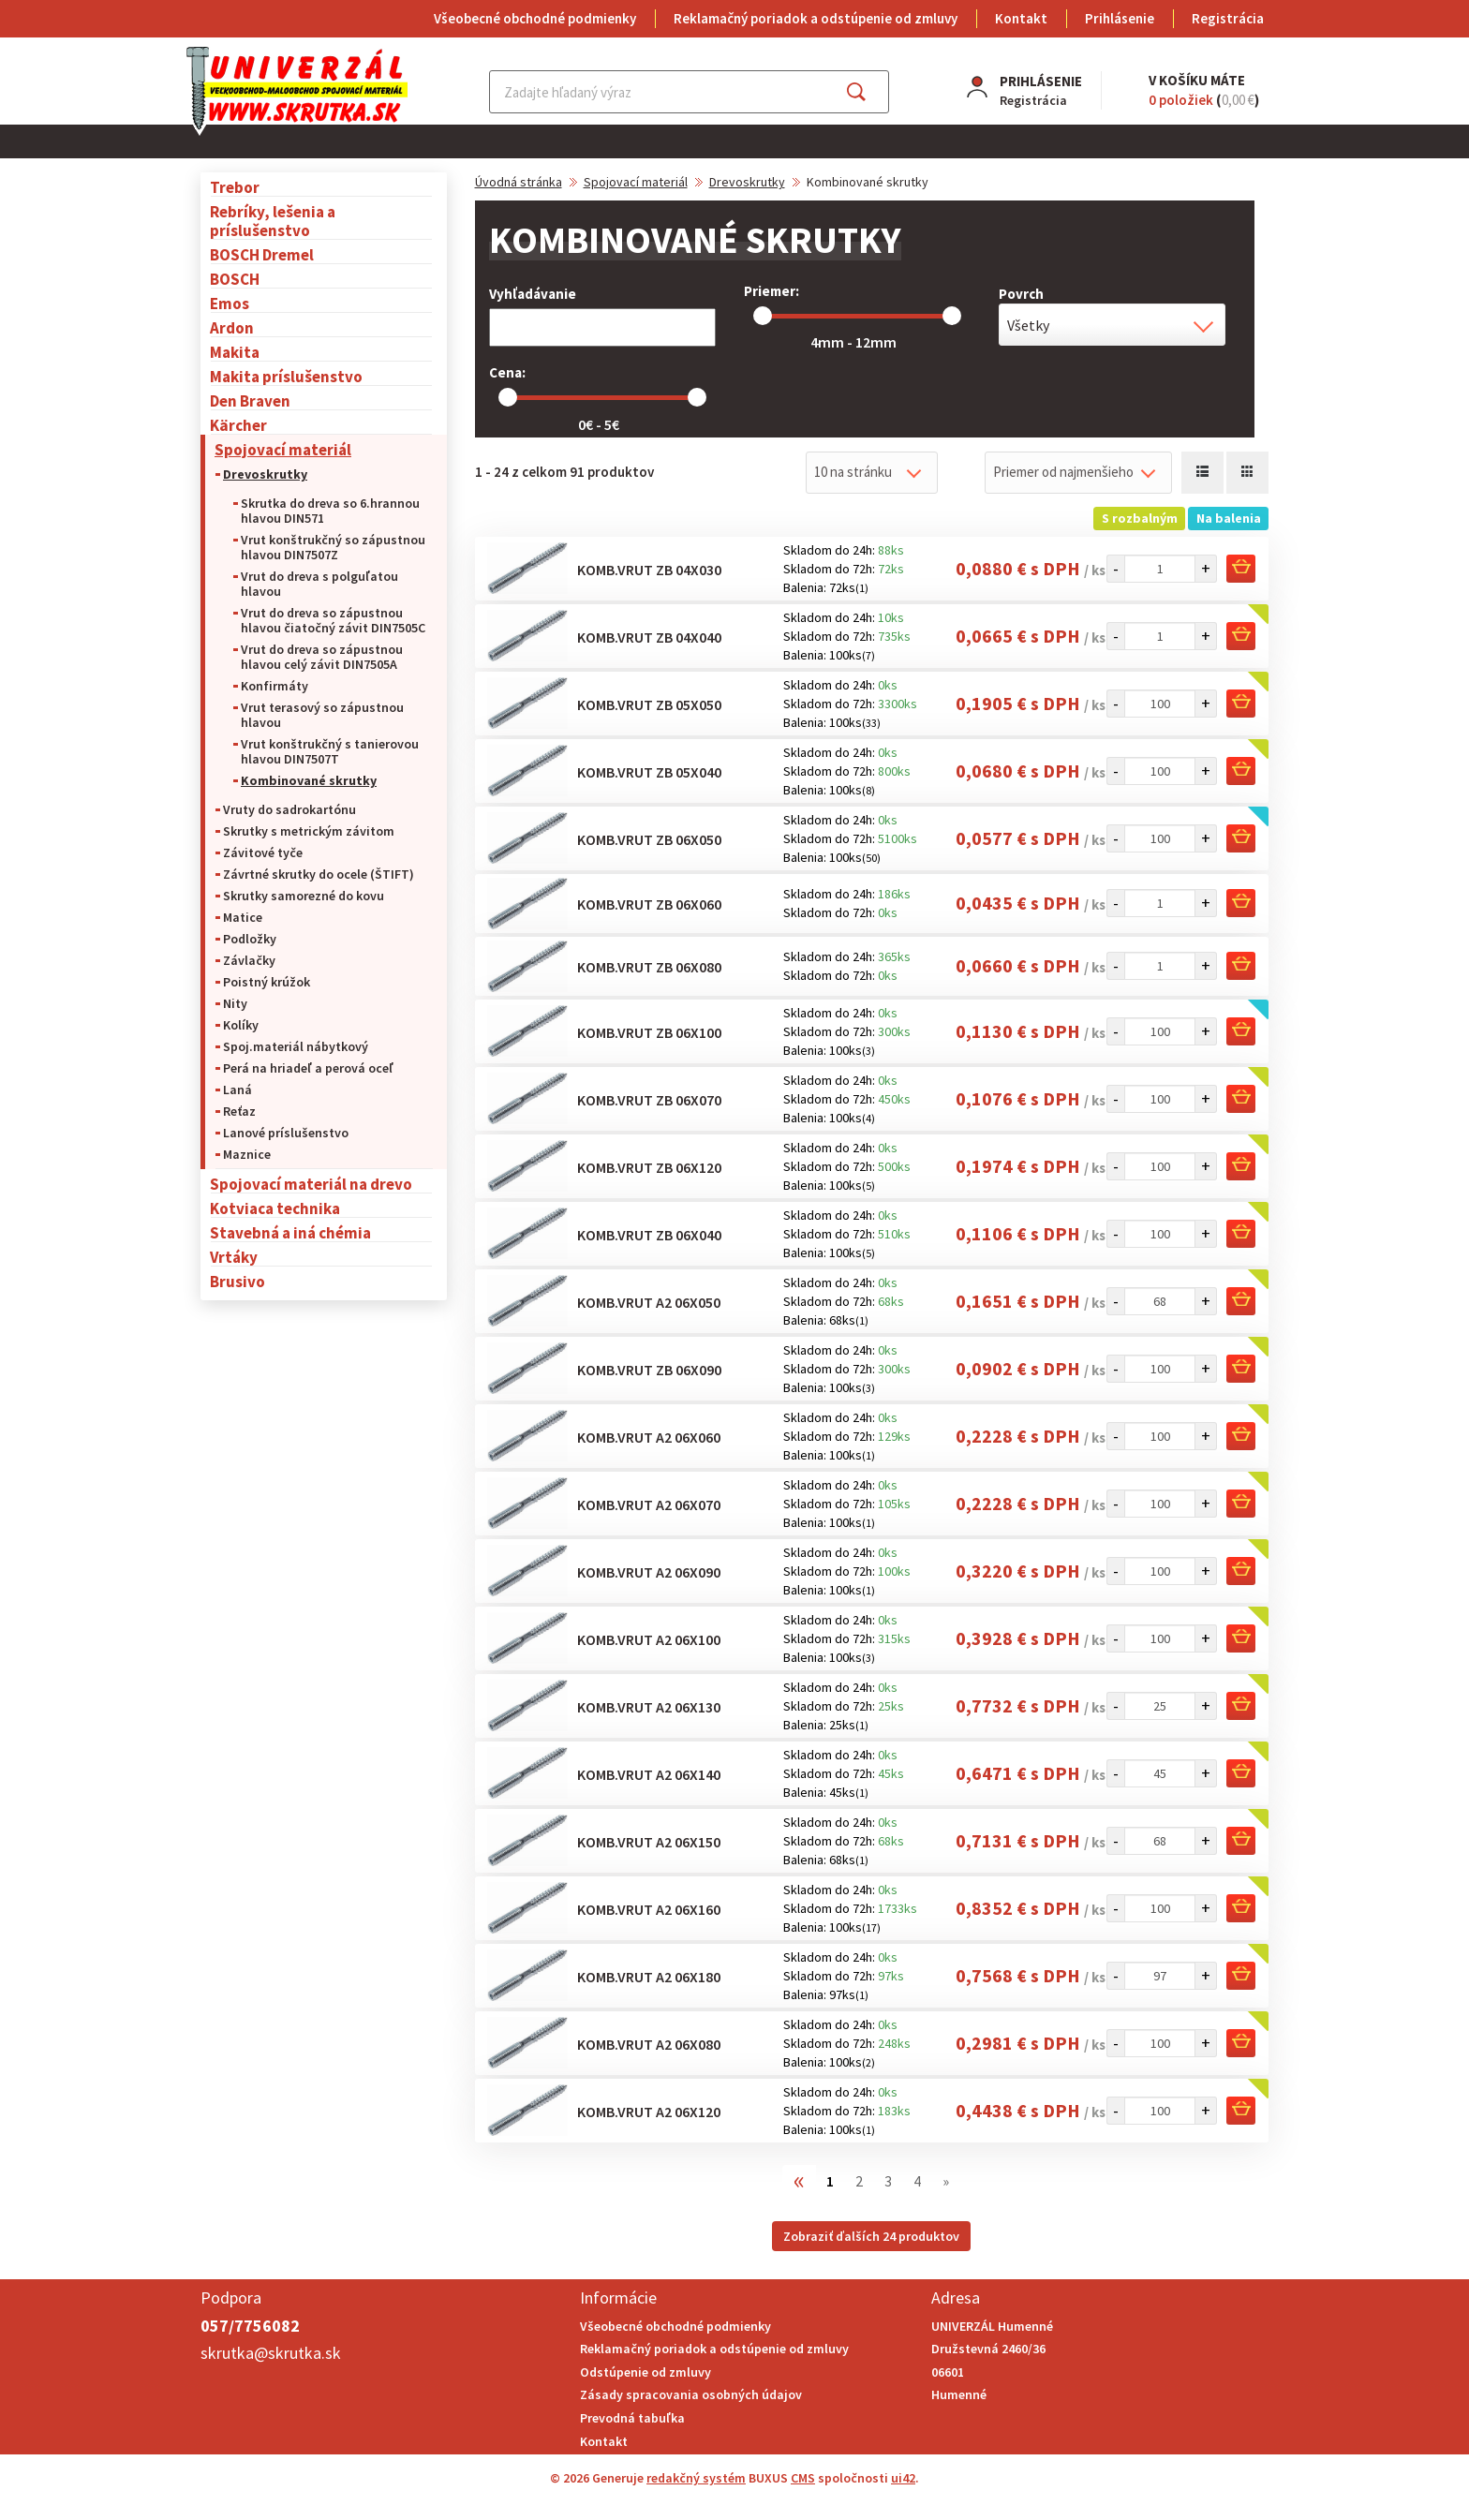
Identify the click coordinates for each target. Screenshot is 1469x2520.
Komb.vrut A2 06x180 (648, 1976)
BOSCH (235, 279)
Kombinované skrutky (309, 780)
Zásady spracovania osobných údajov (691, 2394)
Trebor (235, 187)
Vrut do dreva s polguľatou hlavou (319, 584)
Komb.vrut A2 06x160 (648, 1909)
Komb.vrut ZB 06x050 (649, 839)
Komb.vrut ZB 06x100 (649, 1032)
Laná (237, 1089)
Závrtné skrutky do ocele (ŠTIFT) (318, 874)
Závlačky (249, 960)
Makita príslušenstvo (286, 376)
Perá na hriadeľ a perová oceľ (308, 1067)
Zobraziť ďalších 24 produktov (871, 2236)
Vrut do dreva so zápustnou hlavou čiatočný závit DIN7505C (333, 620)
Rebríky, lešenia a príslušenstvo (272, 220)
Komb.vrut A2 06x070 (648, 1504)
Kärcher (238, 425)
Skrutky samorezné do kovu (303, 895)
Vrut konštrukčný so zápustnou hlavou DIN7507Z (333, 547)
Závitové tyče (263, 852)
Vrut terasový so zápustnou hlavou (322, 715)
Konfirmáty (274, 685)
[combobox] (1112, 325)
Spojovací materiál (283, 449)
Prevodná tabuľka (632, 2417)
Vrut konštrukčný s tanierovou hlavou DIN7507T (330, 751)
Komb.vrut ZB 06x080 (649, 966)
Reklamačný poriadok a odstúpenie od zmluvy (815, 18)
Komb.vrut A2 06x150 (648, 1841)
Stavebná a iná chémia (290, 1232)
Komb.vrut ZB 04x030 (649, 569)
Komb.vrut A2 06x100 (648, 1639)
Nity (235, 1003)
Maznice (247, 1154)
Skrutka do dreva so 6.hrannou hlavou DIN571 (330, 511)
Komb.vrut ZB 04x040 (649, 637)
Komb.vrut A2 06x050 (648, 1302)
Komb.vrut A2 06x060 (648, 1437)
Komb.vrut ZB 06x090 (649, 1369)
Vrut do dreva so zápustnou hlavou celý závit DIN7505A (322, 657)
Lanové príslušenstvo (286, 1132)
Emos (229, 303)
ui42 (903, 2477)
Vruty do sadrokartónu (289, 809)
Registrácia (1228, 18)
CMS (803, 2477)
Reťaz (239, 1111)
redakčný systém (696, 2477)
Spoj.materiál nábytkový (295, 1046)
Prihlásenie (1119, 18)
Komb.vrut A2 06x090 (648, 1572)
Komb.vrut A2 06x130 (648, 1706)
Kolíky (241, 1024)
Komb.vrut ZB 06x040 (649, 1234)
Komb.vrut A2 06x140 (648, 1774)
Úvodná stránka (518, 181)
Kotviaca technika (275, 1208)
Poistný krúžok (266, 981)
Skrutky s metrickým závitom (308, 830)
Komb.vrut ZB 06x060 (649, 904)
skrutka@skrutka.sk (270, 2353)
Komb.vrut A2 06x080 (648, 2044)
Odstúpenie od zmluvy (645, 2372)
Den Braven (250, 400)
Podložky (249, 938)
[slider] (762, 315)
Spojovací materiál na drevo (311, 1183)
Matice (242, 917)
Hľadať (872, 91)
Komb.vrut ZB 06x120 (649, 1167)
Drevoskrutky (265, 474)
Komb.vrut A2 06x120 (648, 2111)
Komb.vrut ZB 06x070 (649, 1099)
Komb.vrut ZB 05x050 (649, 704)
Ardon (232, 327)
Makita (235, 352)
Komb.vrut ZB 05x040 (649, 772)
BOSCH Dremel (262, 254)
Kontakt (1021, 18)
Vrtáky (234, 1257)
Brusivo (237, 1281)
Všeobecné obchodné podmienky (535, 18)
